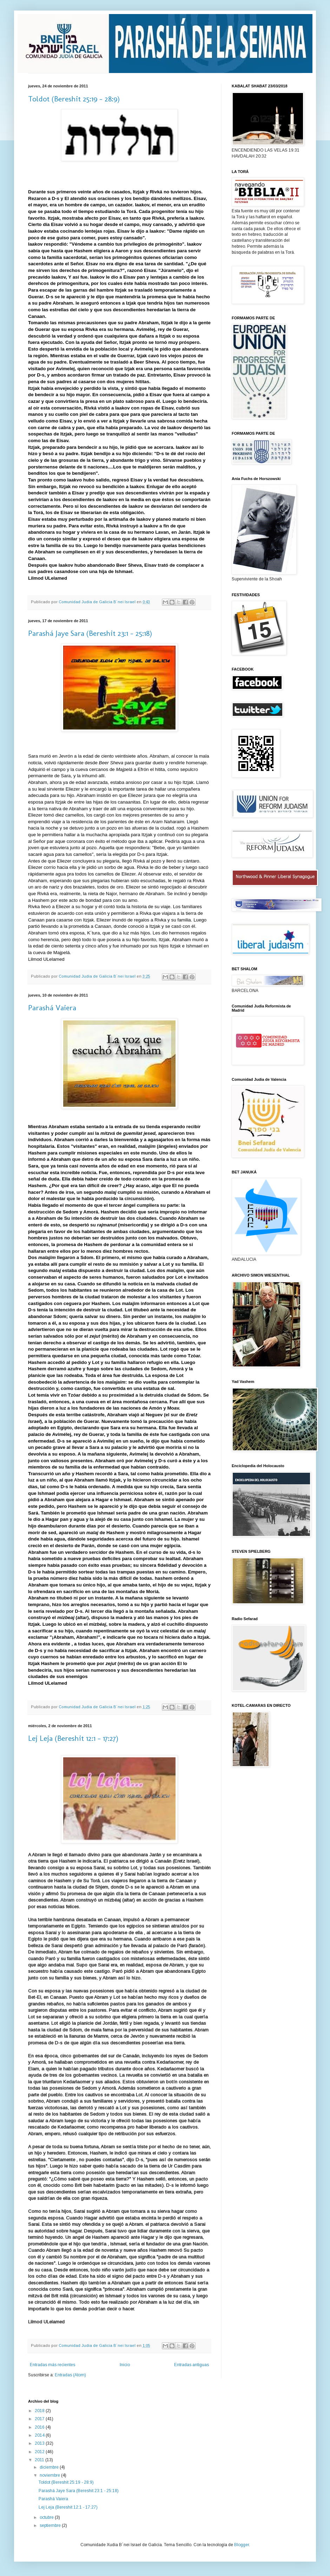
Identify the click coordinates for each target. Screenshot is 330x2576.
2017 (40, 2418)
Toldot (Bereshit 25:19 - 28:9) (74, 99)
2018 (40, 2410)
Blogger (241, 2544)
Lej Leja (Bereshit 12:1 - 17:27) (73, 1738)
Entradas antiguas (191, 2364)
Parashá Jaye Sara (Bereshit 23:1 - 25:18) (90, 633)
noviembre (50, 2475)
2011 (40, 2459)
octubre (47, 2517)
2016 (40, 2427)
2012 (40, 2451)
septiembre (51, 2525)
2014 (40, 2435)
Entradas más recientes (52, 2364)
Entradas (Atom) (70, 2374)
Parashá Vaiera (52, 1007)
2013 (40, 2443)
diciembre (50, 2467)
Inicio (125, 2364)
